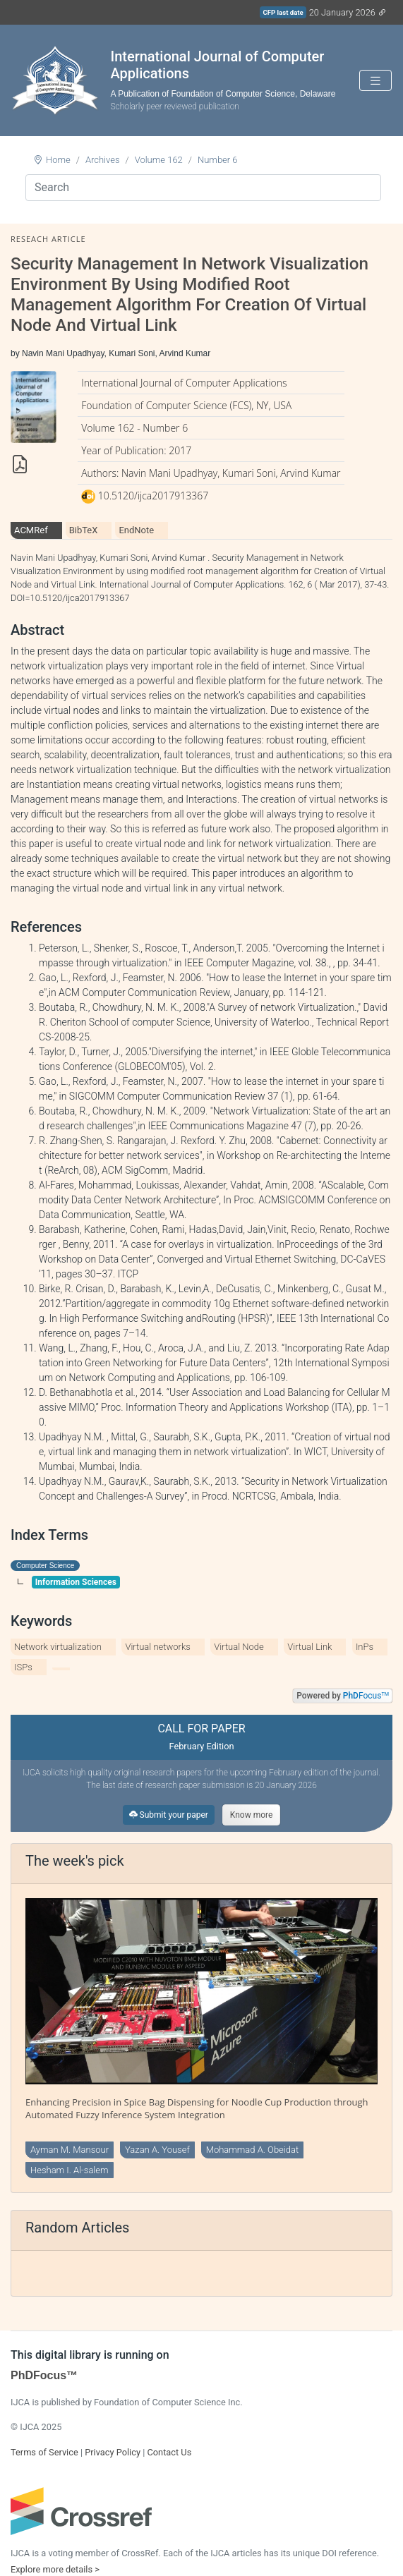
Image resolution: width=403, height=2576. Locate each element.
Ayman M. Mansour (69, 2149)
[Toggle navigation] (375, 81)
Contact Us (169, 2452)
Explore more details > (55, 2569)
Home (58, 159)
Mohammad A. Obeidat (252, 2149)
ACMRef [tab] (31, 530)
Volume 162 (159, 159)
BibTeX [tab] (83, 530)
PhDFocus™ (44, 2375)
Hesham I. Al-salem (69, 2170)
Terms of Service (44, 2452)
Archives (102, 159)
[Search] (203, 187)
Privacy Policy (112, 2452)
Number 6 (218, 159)
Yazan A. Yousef (157, 2149)
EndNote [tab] (136, 530)
